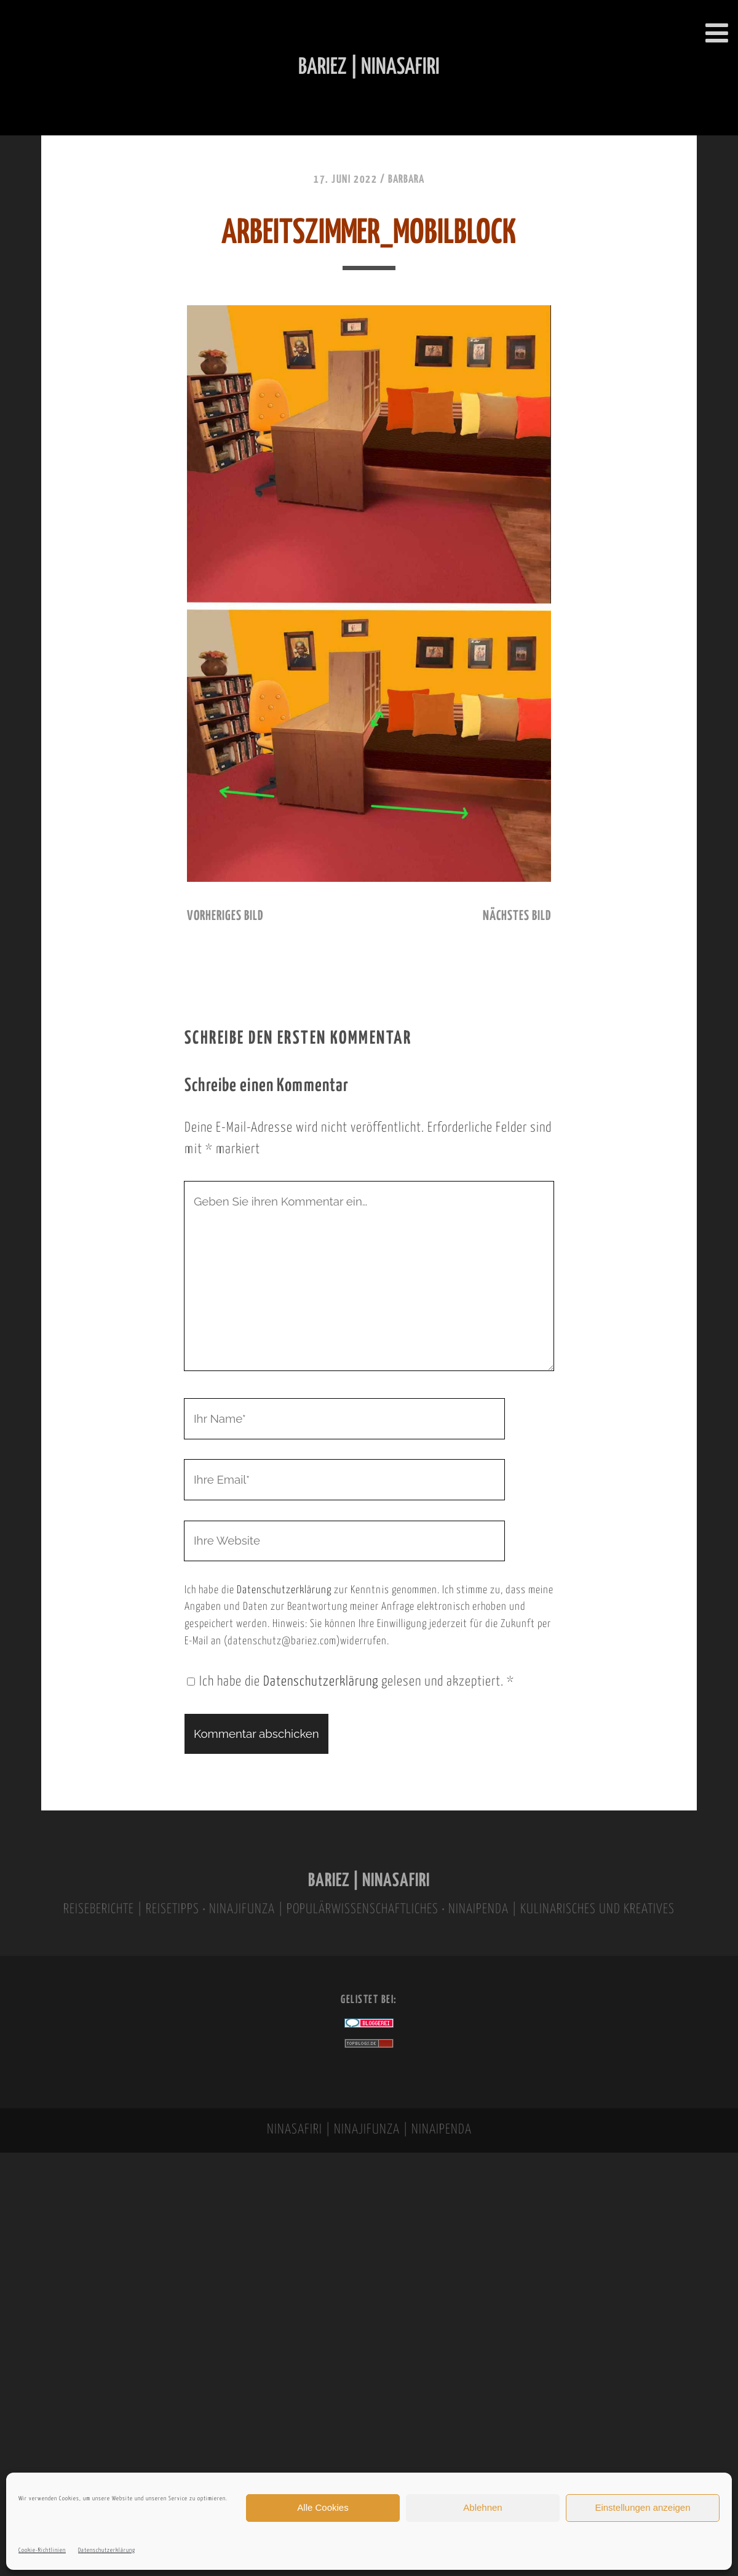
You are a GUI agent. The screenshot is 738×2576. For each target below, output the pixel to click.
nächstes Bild (517, 916)
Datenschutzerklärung (106, 2550)
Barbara (406, 179)
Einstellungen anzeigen (642, 2507)
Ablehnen (482, 2507)
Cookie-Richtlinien (42, 2550)
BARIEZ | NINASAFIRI (369, 1881)
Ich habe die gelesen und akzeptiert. (350, 1682)
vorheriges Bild (225, 916)
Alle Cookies (322, 2507)
